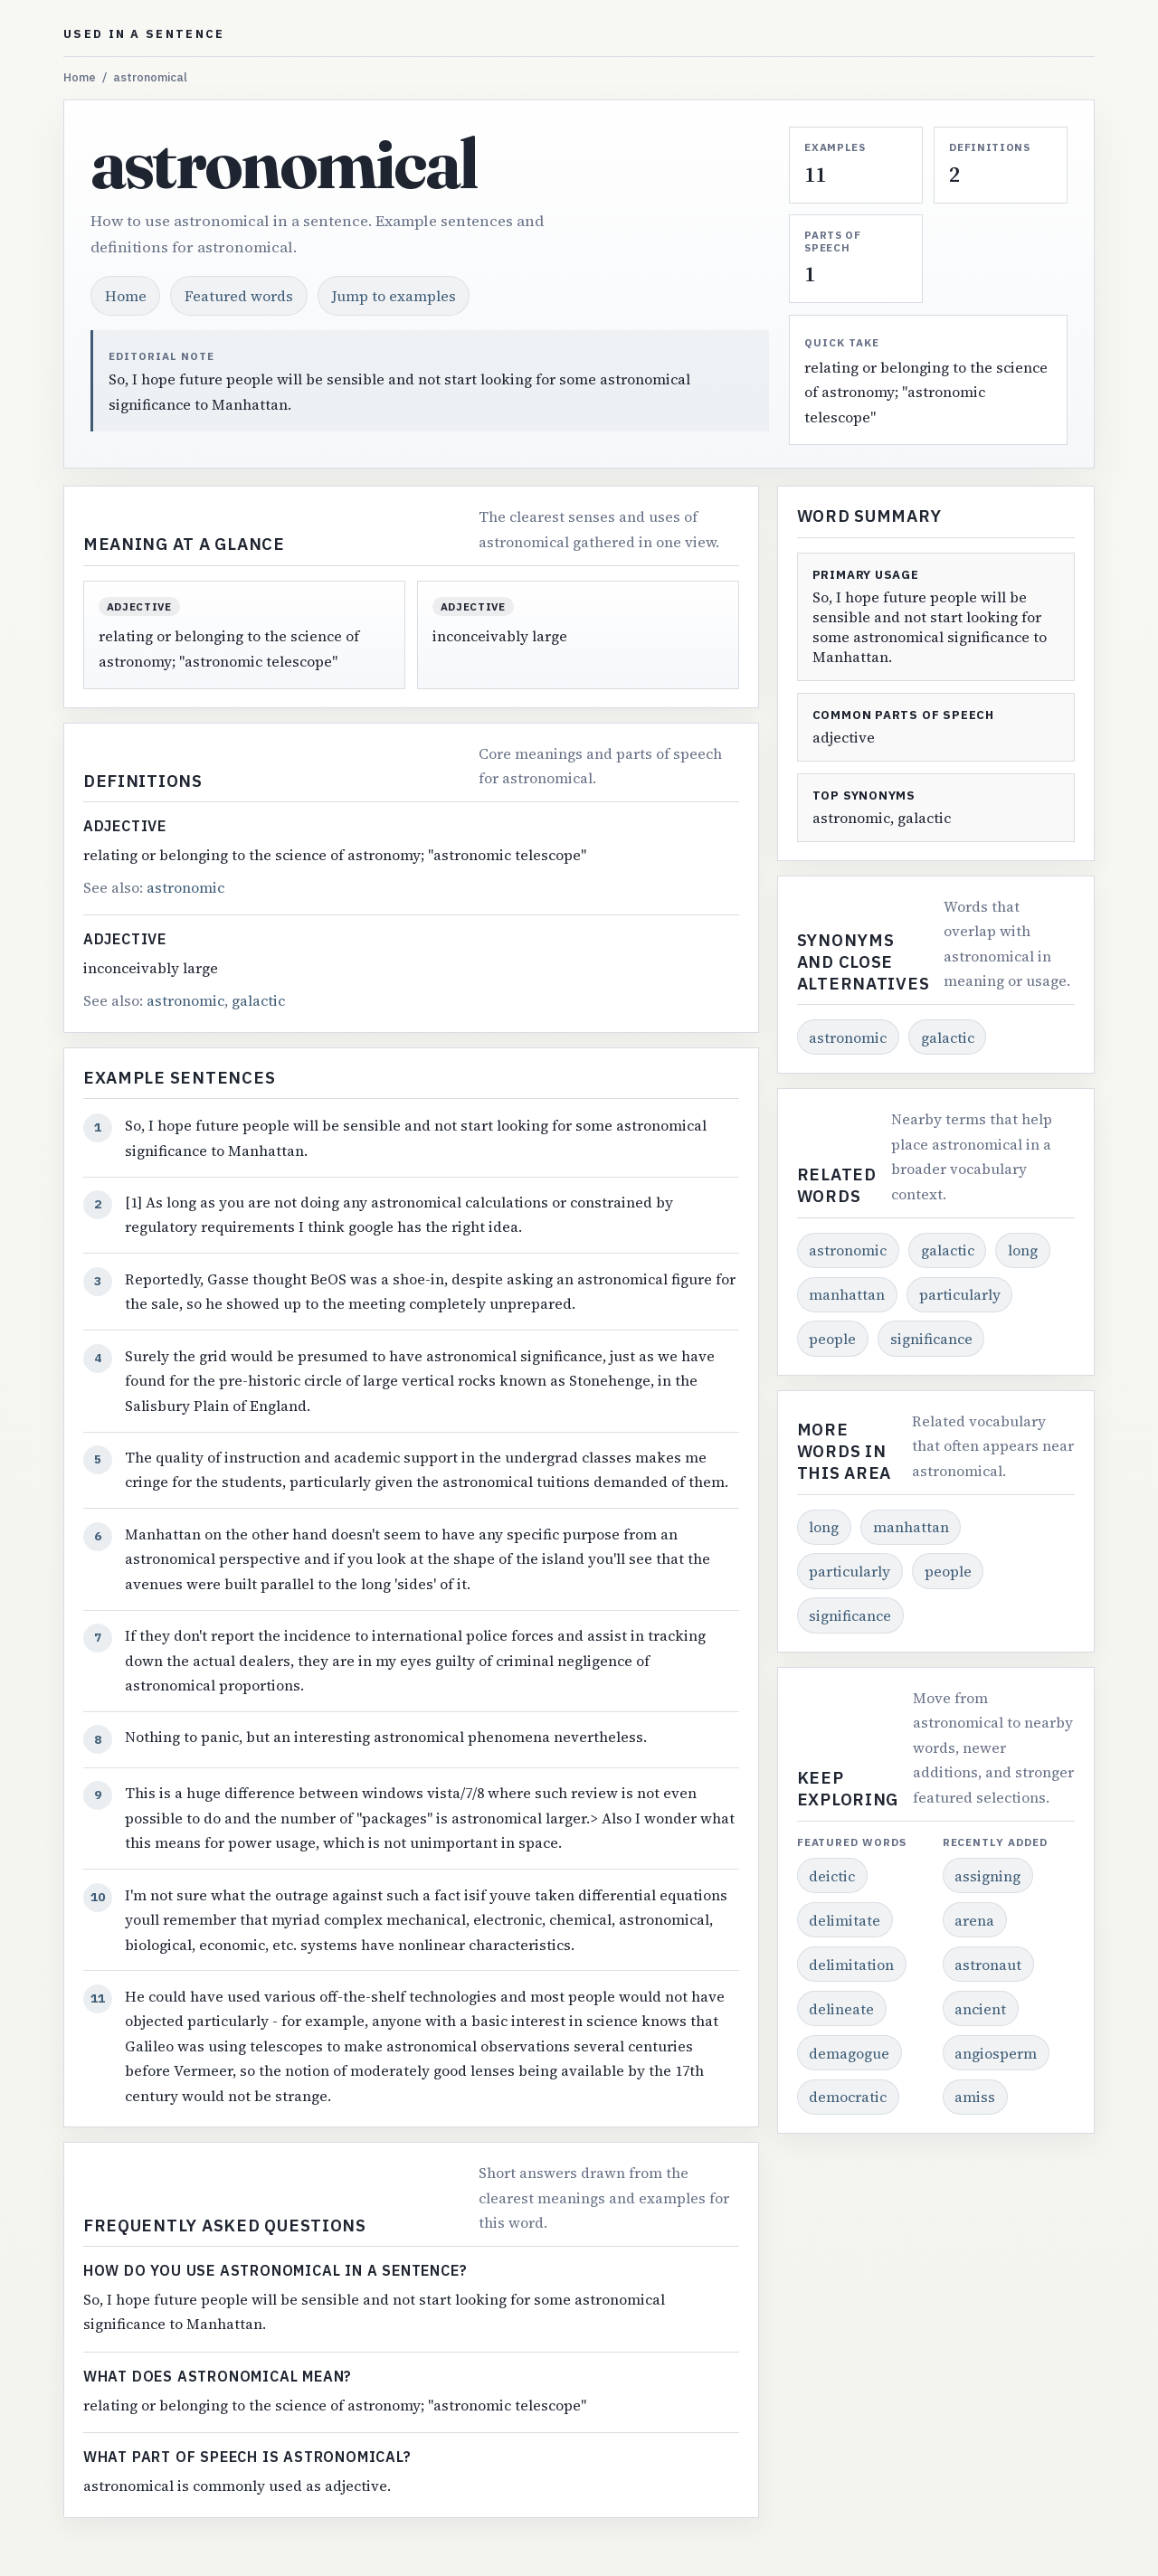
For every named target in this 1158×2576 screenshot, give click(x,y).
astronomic (185, 887)
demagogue (849, 2053)
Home (79, 77)
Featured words (239, 296)
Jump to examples (394, 296)
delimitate (844, 1920)
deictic (832, 1876)
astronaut (987, 1965)
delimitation (851, 1965)
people (832, 1339)
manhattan (847, 1294)
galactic (258, 1000)
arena (974, 1920)
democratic (848, 2097)
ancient (980, 2009)
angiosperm (995, 2053)
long (1023, 1250)
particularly (960, 1294)
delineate (841, 2009)
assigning (987, 1876)
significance (931, 1339)
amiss (974, 2097)
